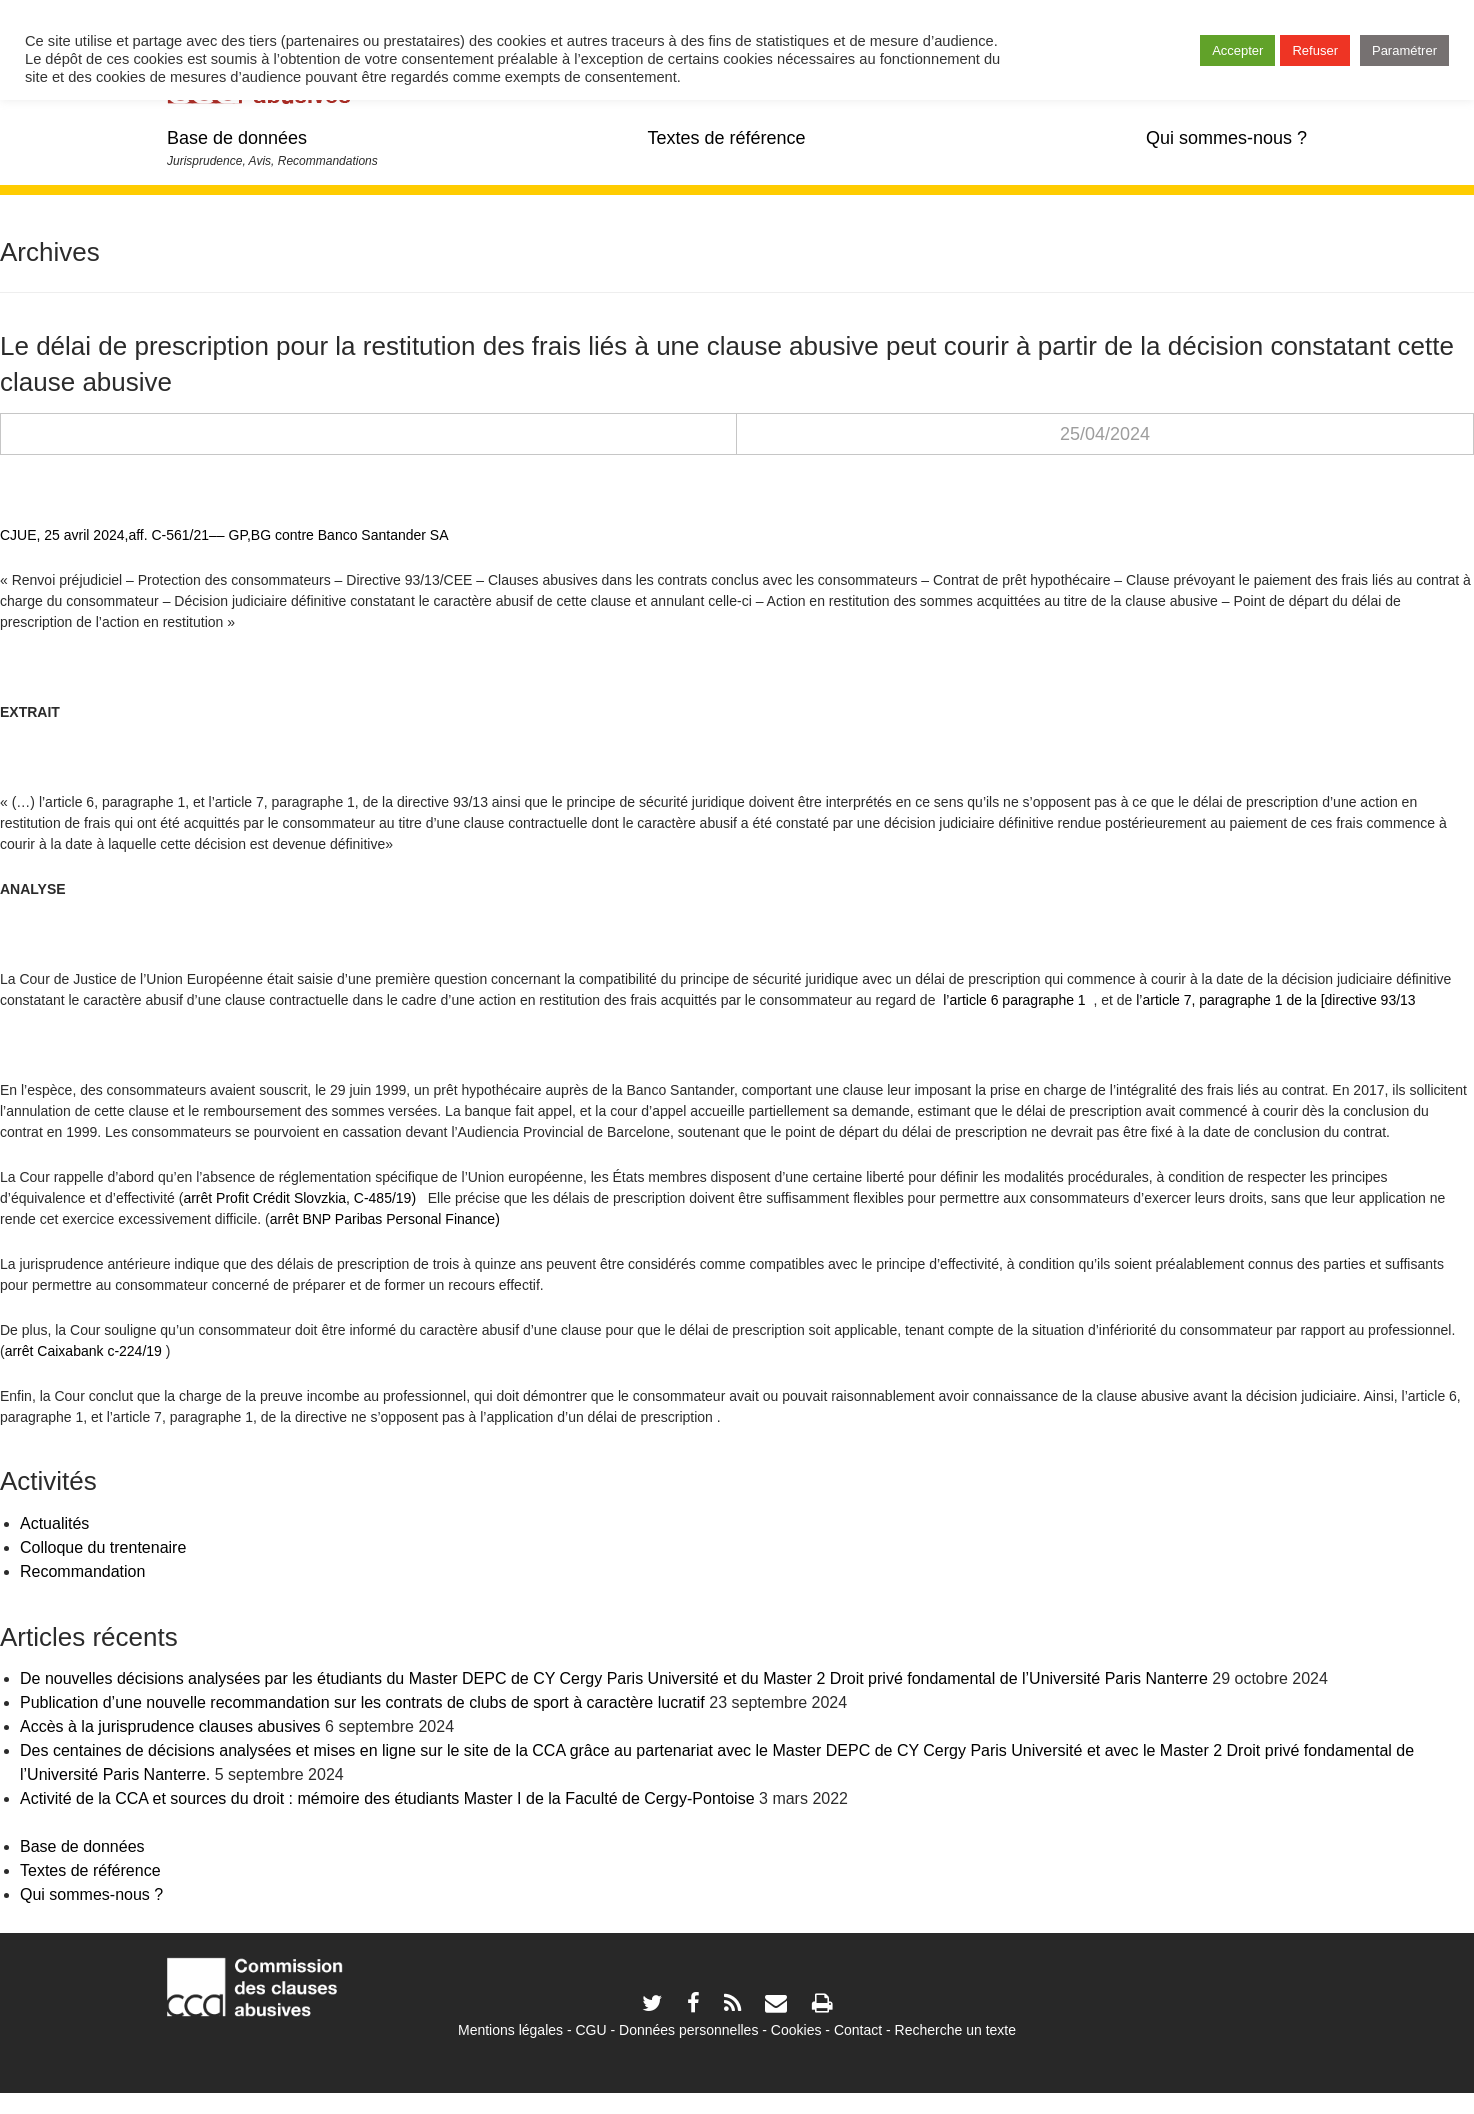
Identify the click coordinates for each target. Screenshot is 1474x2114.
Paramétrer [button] (1404, 50)
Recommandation (82, 1571)
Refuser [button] (1315, 50)
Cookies (796, 2030)
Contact (858, 2030)
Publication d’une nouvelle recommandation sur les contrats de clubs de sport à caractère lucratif (362, 1702)
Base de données (237, 138)
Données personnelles (688, 2030)
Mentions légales (510, 2030)
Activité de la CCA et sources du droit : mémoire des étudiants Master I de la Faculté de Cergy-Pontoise (387, 1798)
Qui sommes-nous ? (1226, 138)
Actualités (54, 1523)
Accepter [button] (1237, 50)
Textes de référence (726, 138)
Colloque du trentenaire (103, 1547)
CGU (591, 2030)
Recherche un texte (955, 2030)
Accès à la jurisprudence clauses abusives (170, 1726)
